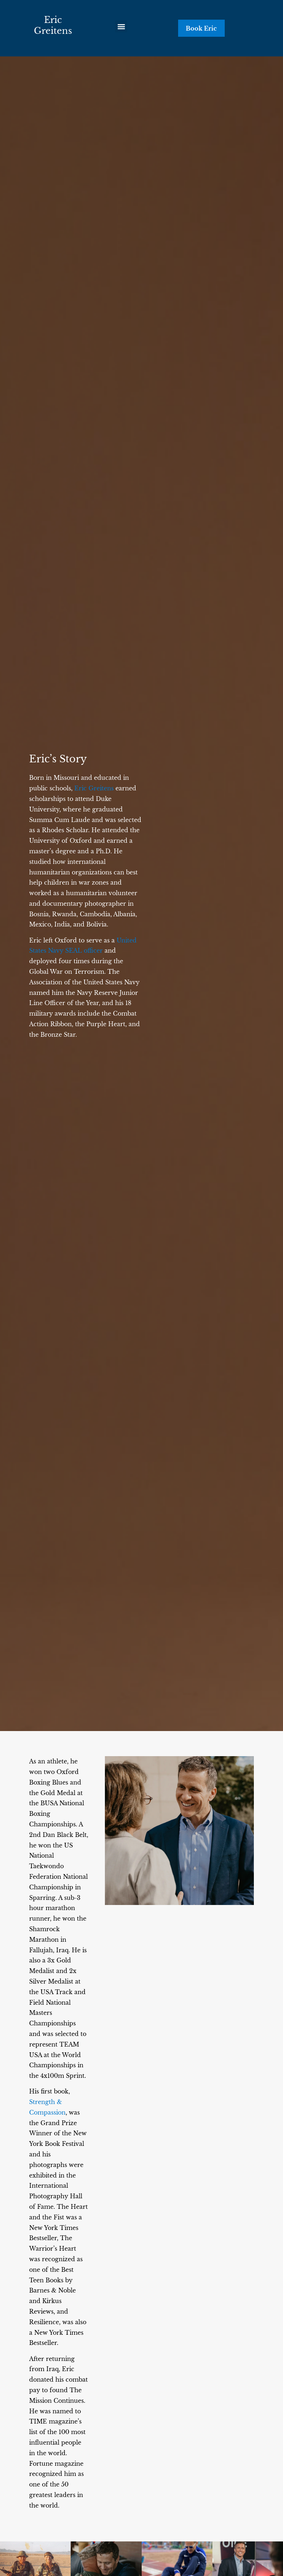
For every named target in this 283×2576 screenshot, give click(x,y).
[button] (121, 26)
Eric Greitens (53, 25)
